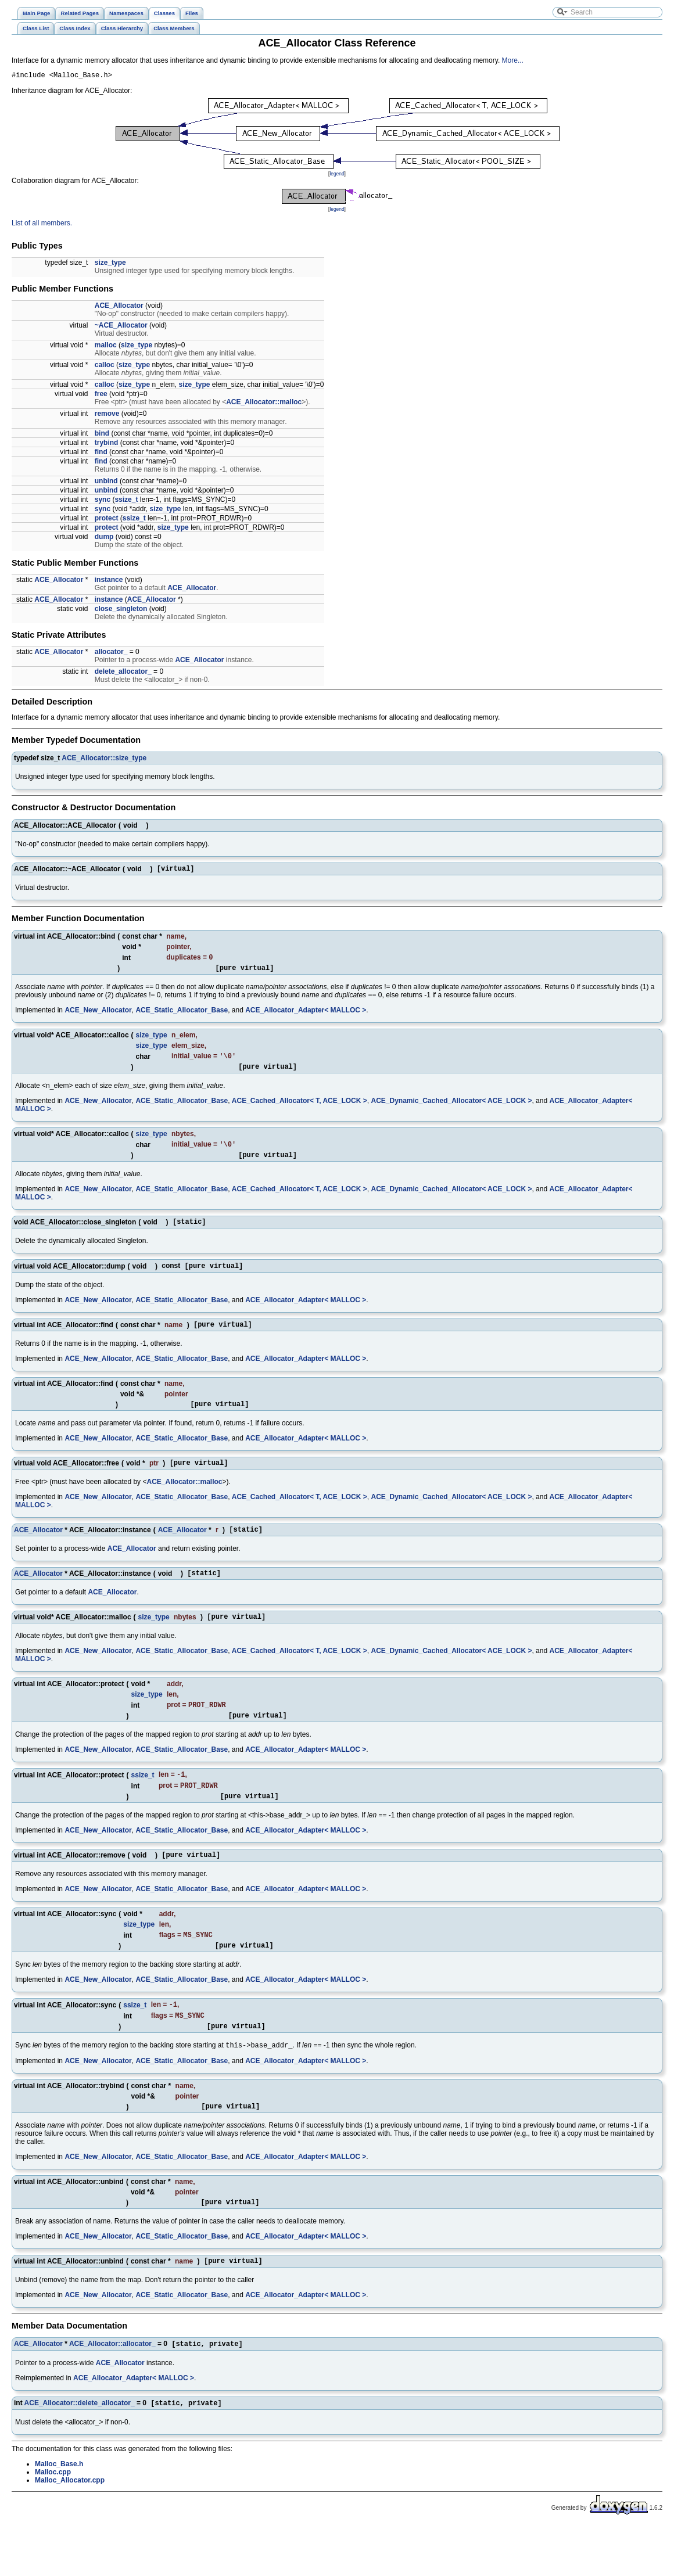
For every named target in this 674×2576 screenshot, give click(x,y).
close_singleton (121, 610)
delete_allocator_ (123, 673)
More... (513, 60)
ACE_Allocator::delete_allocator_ (79, 2453)
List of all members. (42, 225)
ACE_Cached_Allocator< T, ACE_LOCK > (299, 1110)
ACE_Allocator (119, 307)
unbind (106, 483)
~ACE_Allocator (121, 327)
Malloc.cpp (53, 2522)
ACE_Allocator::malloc (264, 404)
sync (102, 501)
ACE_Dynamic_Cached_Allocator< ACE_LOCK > (451, 1110)
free (101, 395)
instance (109, 581)
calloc (104, 366)
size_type (110, 264)
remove (107, 415)
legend (336, 175)
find (101, 454)
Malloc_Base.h (59, 2514)
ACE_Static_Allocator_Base (181, 1016)
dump (104, 538)
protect (107, 520)
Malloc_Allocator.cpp (70, 2530)
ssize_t (126, 501)
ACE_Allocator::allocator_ (112, 2392)
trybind (107, 444)
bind (102, 435)
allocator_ (111, 653)
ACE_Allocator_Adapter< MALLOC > (305, 1016)
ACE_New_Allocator (97, 1016)
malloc (106, 347)
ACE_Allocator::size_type (104, 760)
